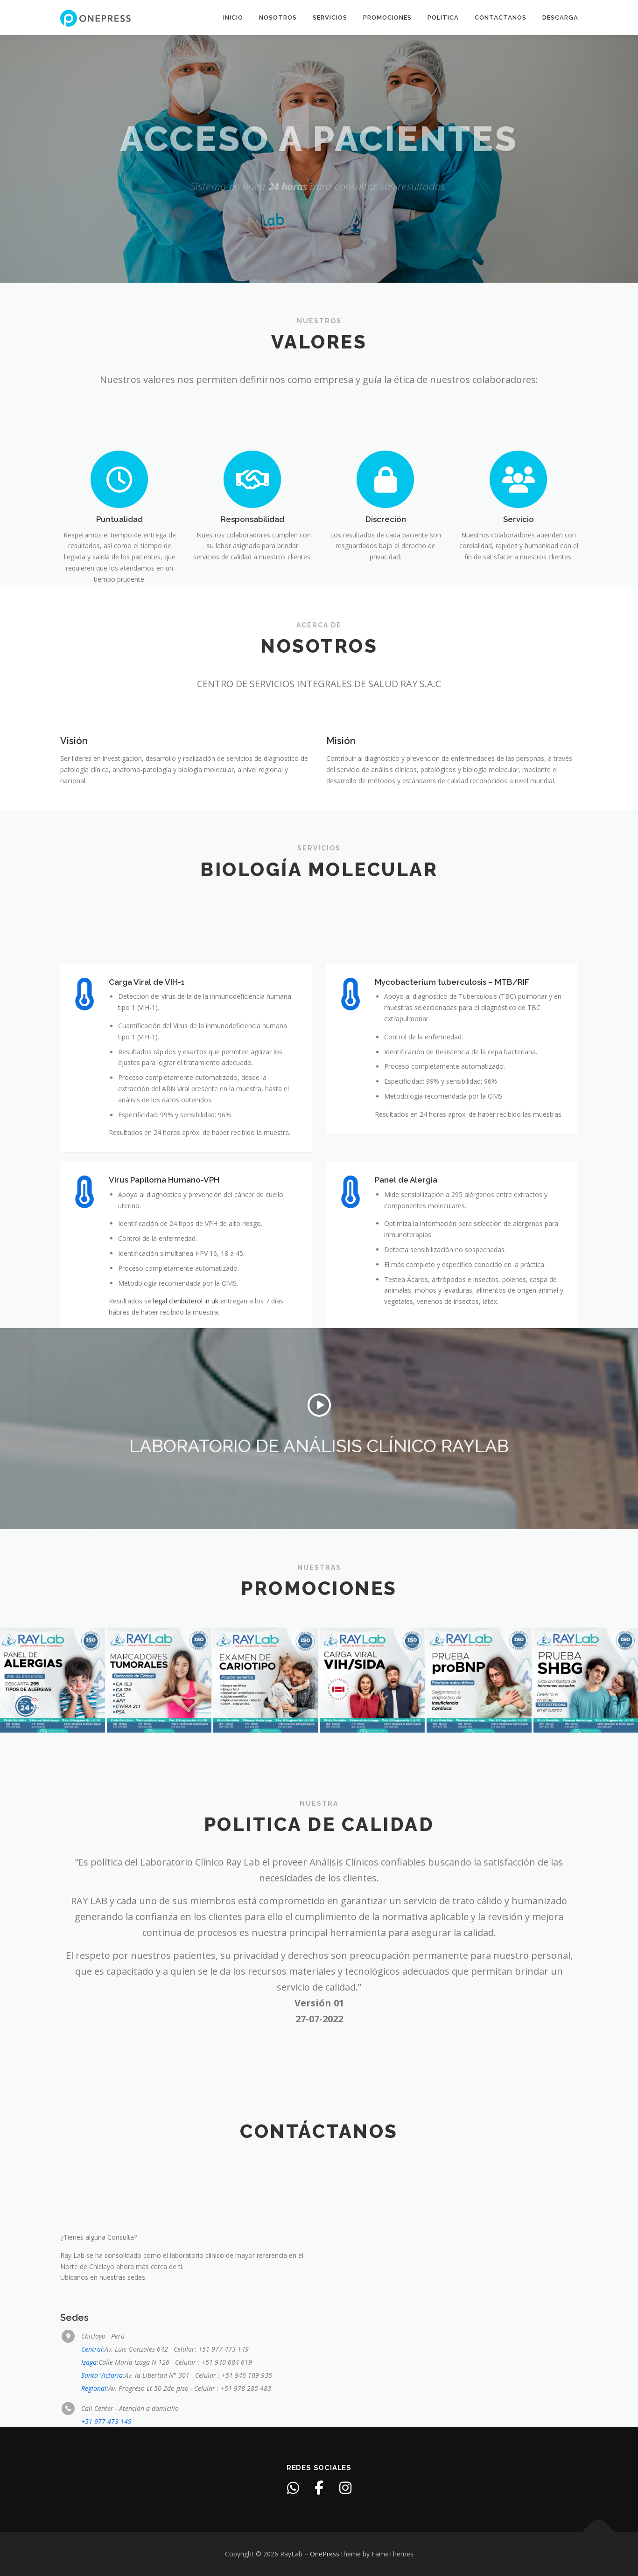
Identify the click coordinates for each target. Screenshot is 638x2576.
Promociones (387, 17)
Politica (443, 17)
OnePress (324, 2553)
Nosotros (278, 17)
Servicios (330, 17)
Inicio (233, 17)
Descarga (560, 17)
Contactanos (500, 17)
